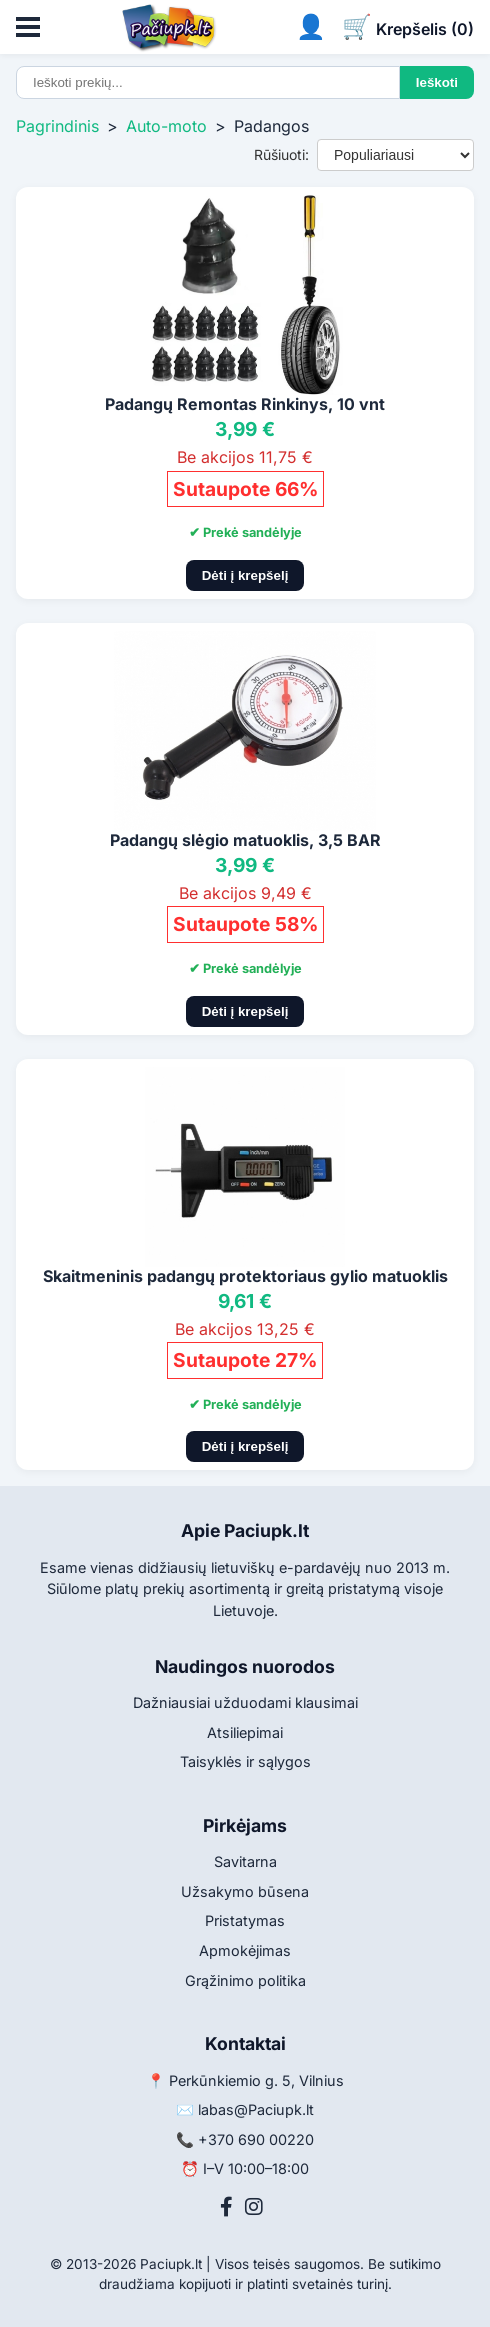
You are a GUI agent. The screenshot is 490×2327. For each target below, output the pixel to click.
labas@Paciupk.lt (256, 2109)
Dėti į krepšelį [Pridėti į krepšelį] (245, 575)
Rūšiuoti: (281, 154)
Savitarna (245, 1861)
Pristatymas (245, 1920)
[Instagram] (254, 2207)
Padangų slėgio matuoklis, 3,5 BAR (245, 840)
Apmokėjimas (245, 1950)
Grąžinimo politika (245, 1980)
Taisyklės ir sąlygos (245, 1761)
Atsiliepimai (245, 1732)
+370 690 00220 (256, 2139)
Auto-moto (166, 126)
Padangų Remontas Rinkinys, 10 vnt (245, 404)
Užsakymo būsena (245, 1891)
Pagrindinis (57, 126)
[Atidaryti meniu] (28, 27)
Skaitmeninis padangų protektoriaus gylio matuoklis (245, 1276)
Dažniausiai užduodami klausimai (245, 1702)
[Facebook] (226, 2207)
